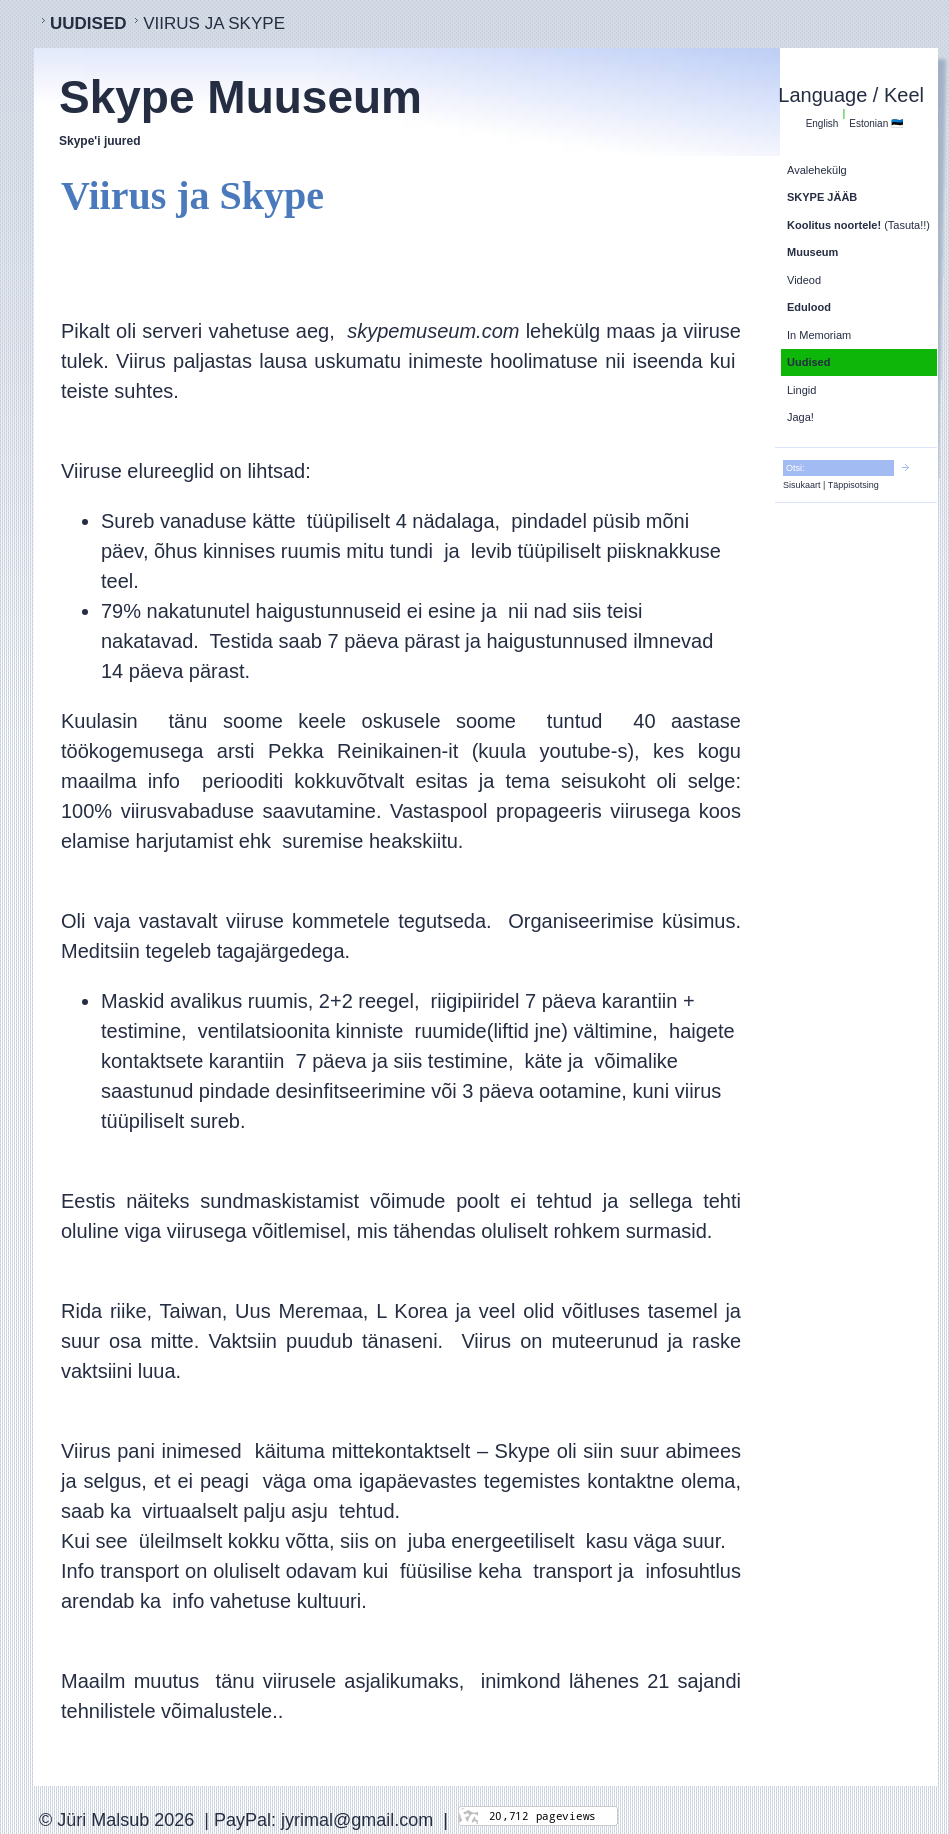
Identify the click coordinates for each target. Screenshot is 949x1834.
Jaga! (800, 417)
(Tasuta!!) (858, 225)
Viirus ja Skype (214, 23)
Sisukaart (802, 485)
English (822, 123)
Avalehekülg (817, 170)
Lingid (801, 390)
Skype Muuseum (240, 97)
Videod (804, 280)
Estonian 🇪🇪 (876, 123)
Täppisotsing (853, 485)
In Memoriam (819, 335)
